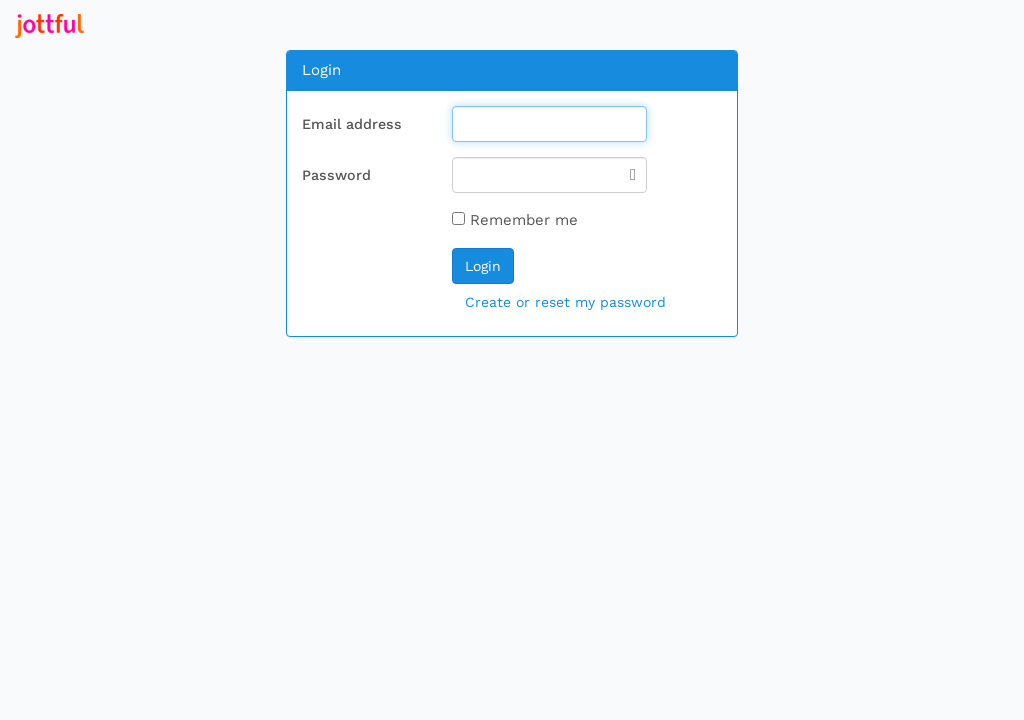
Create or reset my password (565, 302)
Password (336, 174)
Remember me (515, 220)
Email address (352, 123)
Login (483, 266)
